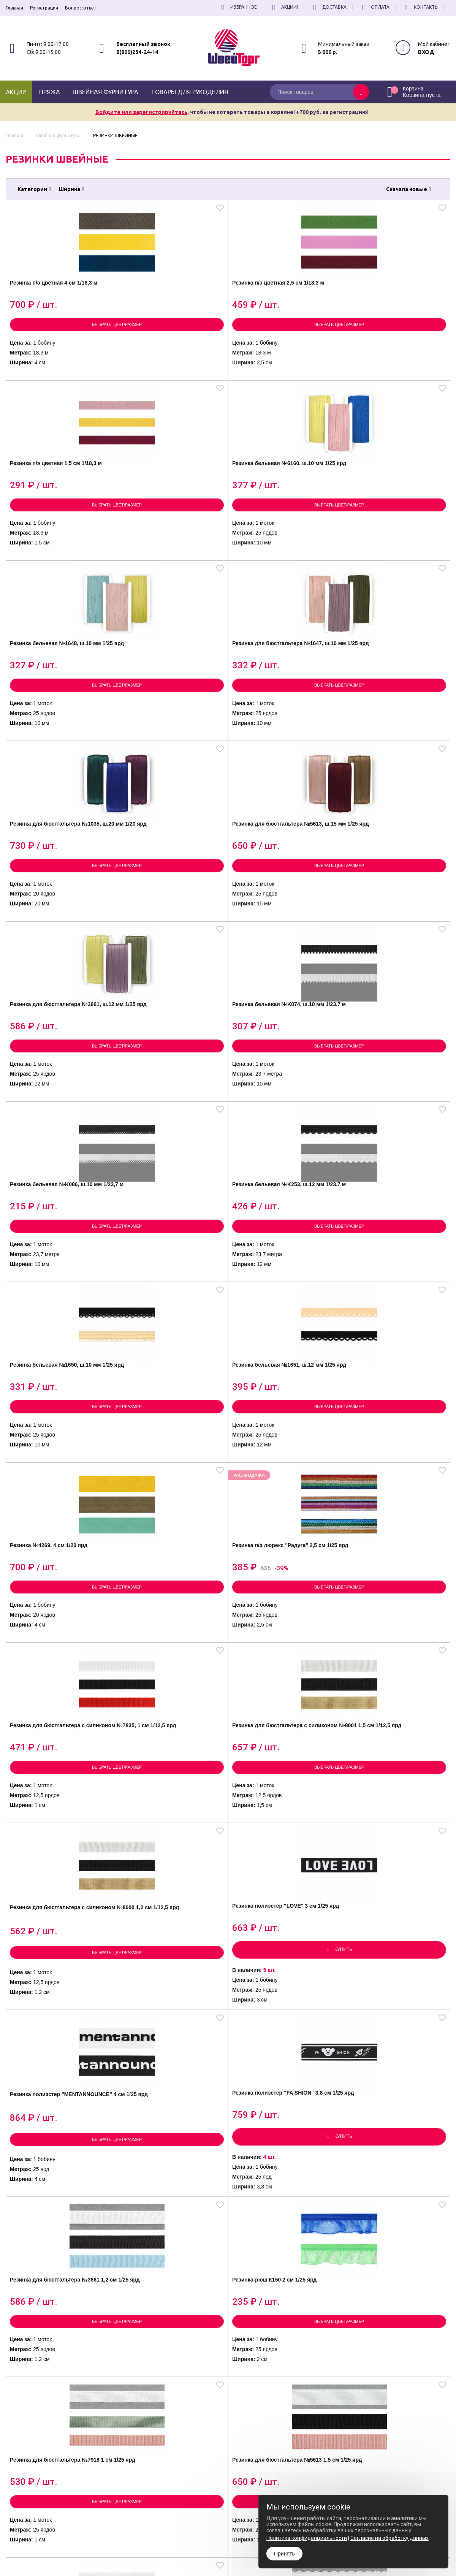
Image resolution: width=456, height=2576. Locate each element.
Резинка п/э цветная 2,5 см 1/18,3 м (169, 304)
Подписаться (433, 2424)
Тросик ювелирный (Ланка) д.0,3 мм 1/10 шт (392, 1737)
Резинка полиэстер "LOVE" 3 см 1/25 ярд (394, 1114)
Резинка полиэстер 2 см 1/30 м (60, 2153)
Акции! (284, 7)
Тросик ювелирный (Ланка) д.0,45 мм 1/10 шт (170, 1737)
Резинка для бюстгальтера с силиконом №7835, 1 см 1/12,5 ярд (60, 1116)
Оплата (374, 7)
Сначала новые (408, 189)
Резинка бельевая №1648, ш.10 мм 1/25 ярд (56, 506)
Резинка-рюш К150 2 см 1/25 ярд (393, 1326)
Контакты (420, 7)
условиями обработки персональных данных (390, 2441)
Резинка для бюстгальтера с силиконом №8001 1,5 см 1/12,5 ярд (171, 1116)
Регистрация (44, 7)
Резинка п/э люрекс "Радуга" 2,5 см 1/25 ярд (394, 910)
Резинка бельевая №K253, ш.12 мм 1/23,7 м (391, 708)
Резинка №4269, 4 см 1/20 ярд (278, 910)
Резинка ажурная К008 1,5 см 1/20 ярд (172, 1942)
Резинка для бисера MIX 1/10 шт (60, 1941)
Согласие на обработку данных (389, 2538)
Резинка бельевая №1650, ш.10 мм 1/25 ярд (56, 910)
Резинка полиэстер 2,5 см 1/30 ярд (167, 2153)
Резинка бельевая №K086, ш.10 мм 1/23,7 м (279, 708)
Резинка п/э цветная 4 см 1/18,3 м (55, 304)
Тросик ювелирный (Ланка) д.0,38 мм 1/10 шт (281, 1737)
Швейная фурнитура (105, 92)
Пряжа (49, 92)
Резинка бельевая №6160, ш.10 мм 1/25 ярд (390, 304)
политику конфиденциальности (412, 2446)
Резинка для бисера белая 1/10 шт (57, 1737)
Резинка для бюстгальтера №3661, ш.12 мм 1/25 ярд (57, 708)
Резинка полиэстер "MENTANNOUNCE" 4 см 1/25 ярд (60, 1328)
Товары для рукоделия (189, 92)
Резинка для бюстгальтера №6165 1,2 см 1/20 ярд (280, 1535)
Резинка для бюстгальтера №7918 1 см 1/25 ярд (57, 1535)
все (255, 2278)
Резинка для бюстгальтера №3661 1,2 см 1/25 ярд (280, 1326)
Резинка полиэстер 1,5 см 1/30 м (389, 1942)
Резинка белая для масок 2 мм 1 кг (280, 1939)
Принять (284, 2554)
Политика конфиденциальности (240, 2466)
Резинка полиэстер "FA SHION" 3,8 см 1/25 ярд (163, 1325)
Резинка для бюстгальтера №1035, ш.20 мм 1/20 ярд (280, 506)
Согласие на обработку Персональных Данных (256, 2473)
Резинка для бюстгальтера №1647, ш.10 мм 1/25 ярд (169, 506)
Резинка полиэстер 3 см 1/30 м (394, 2153)
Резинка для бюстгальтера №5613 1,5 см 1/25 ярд (169, 1535)
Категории (34, 189)
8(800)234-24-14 (137, 52)
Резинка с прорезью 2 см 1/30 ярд (277, 2153)
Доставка (329, 7)
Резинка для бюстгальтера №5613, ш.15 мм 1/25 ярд (391, 506)
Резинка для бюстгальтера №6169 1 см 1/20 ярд (391, 1535)
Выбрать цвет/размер (61, 344)
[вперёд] (280, 2279)
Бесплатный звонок (143, 44)
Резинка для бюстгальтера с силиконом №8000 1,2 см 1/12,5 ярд (282, 1116)
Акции (16, 92)
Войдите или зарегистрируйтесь (141, 112)
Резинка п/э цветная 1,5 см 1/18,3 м (280, 304)
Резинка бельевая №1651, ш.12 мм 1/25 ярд (168, 910)
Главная (14, 7)
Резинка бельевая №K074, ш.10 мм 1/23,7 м (168, 708)
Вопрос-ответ (81, 7)
